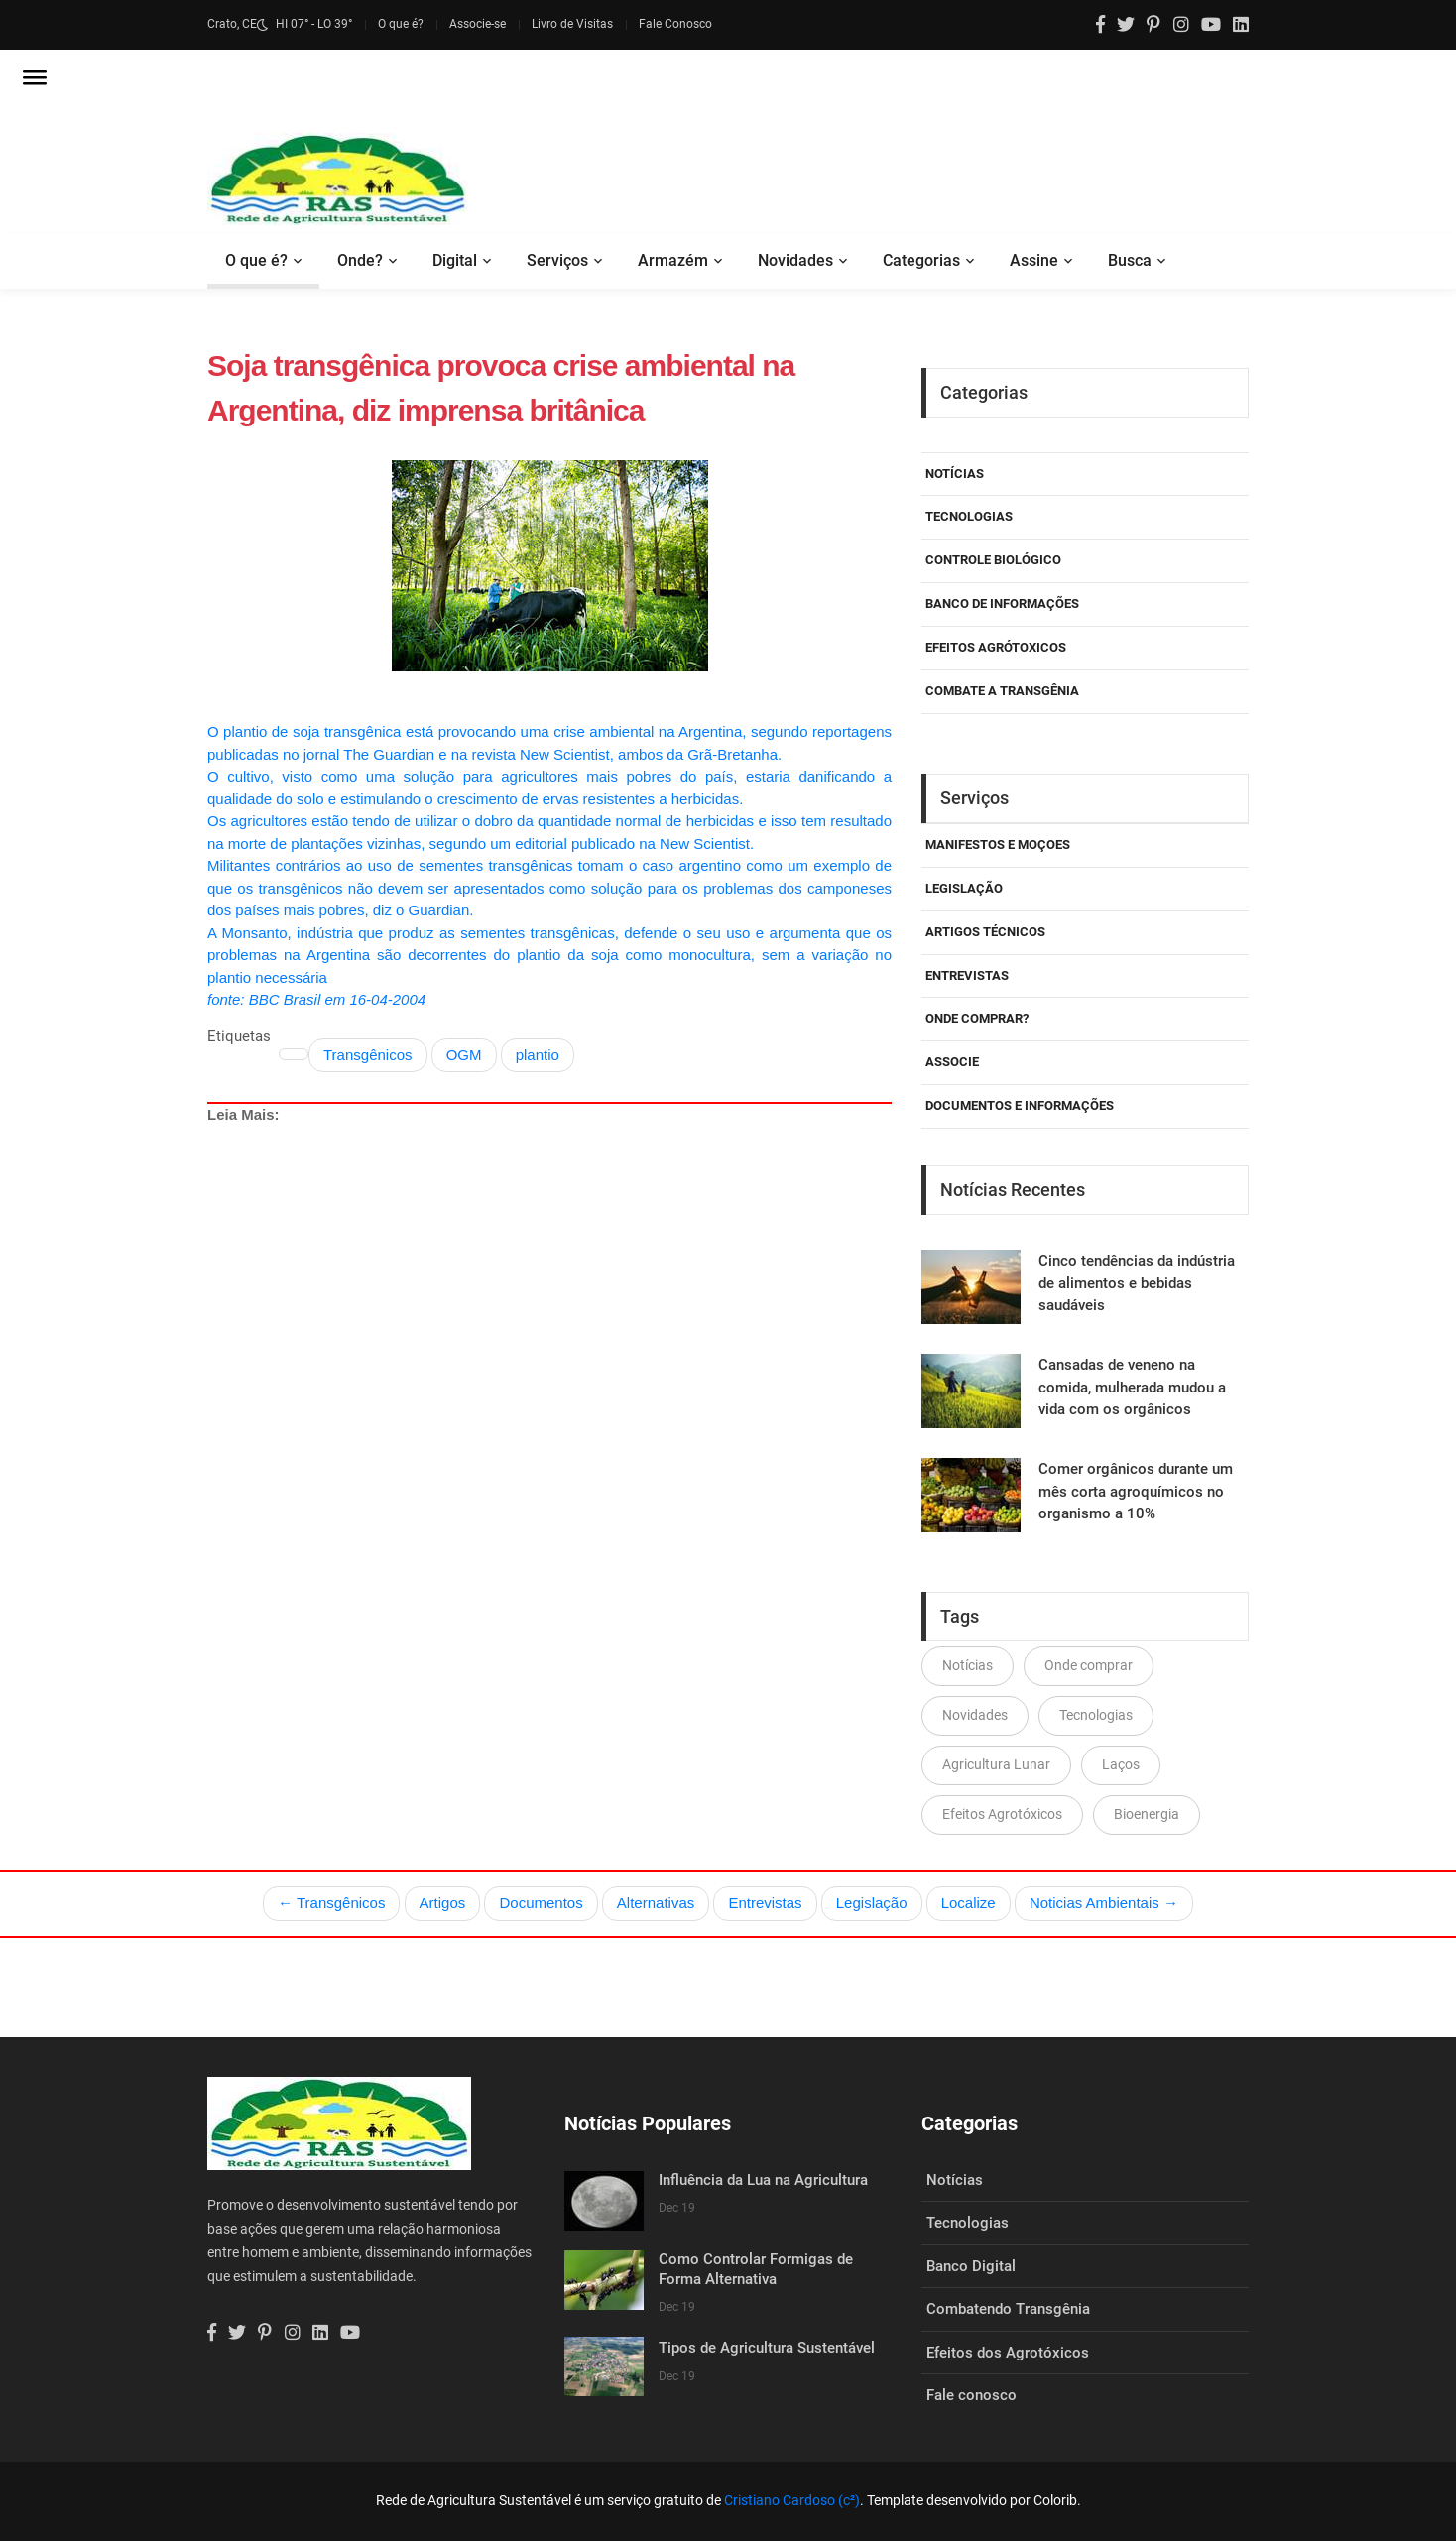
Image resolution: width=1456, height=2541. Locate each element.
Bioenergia (1146, 1814)
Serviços (557, 260)
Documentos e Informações (1019, 1105)
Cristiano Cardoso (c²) (792, 2500)
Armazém (673, 260)
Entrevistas (764, 1902)
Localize (968, 1902)
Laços (1121, 1764)
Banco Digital (971, 2266)
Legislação (964, 888)
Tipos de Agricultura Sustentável (767, 2348)
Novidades (795, 260)
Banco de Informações (1002, 603)
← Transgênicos (331, 1902)
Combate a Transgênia (1002, 690)
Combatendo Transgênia (1008, 2309)
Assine (1034, 260)
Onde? (360, 260)
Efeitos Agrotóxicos (1002, 1814)
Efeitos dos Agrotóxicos (1007, 2352)
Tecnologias (969, 516)
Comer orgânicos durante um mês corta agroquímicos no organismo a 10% (1135, 1491)
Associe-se (477, 24)
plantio (537, 1054)
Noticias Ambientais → (1104, 1902)
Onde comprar (1088, 1665)
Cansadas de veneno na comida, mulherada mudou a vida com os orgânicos (1132, 1387)
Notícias (954, 473)
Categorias (921, 260)
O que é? (401, 24)
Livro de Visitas (572, 24)
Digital (454, 260)
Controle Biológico (993, 559)
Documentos (540, 1902)
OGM (464, 1054)
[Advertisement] (549, 1332)
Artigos (443, 1902)
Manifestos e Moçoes (997, 844)
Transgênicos (368, 1054)
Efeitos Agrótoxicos (995, 647)
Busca (1130, 260)
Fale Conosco (675, 24)
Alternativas (655, 1902)
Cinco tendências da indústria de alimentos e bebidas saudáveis (1136, 1283)
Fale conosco (971, 2395)
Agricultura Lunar (996, 1764)
